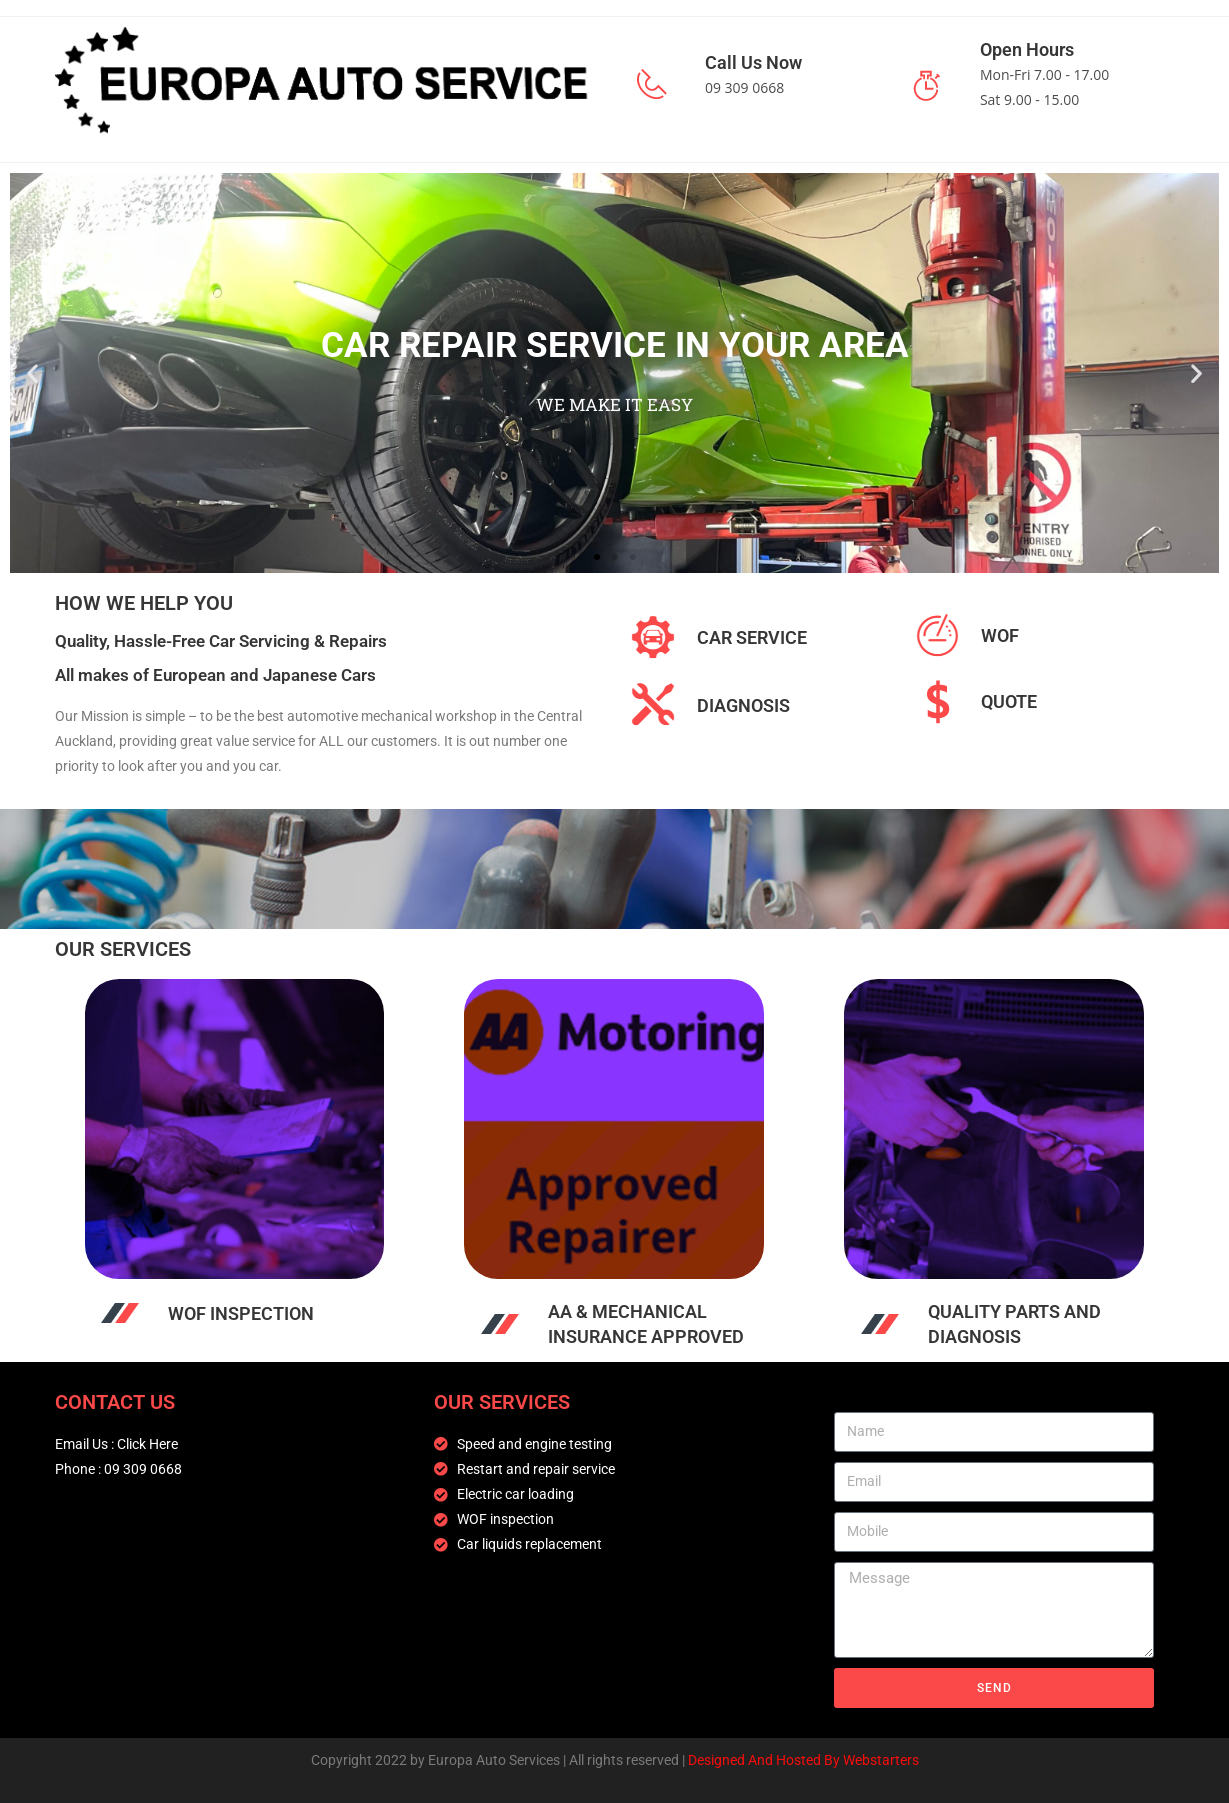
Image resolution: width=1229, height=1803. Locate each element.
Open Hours (1027, 49)
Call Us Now (753, 62)
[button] (32, 372)
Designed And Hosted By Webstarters (803, 1760)
